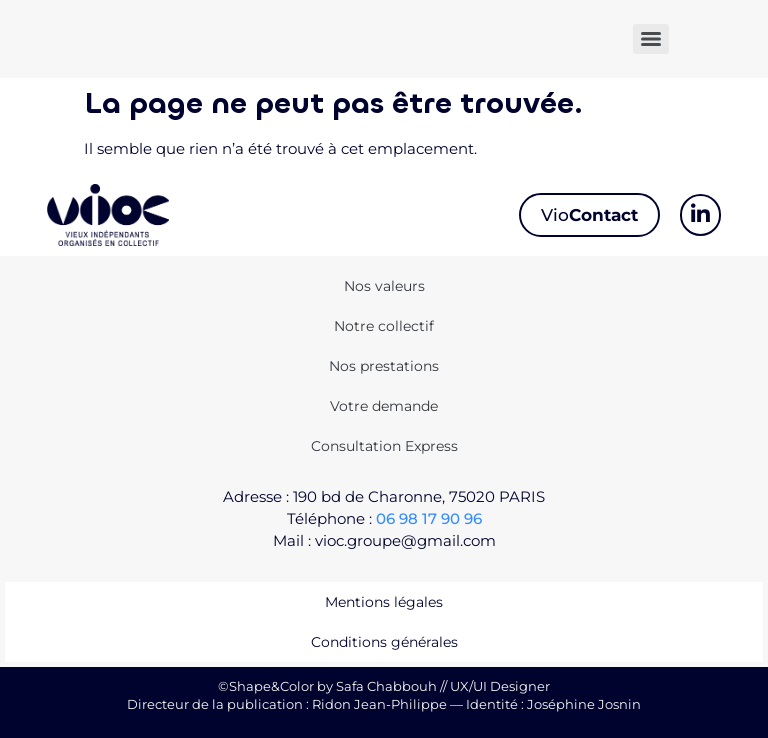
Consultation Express (384, 446)
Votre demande (384, 406)
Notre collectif (384, 326)
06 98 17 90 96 (429, 518)
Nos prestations (384, 366)
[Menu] (651, 39)
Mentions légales (384, 602)
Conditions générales (384, 642)
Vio (589, 215)
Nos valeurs (384, 286)
